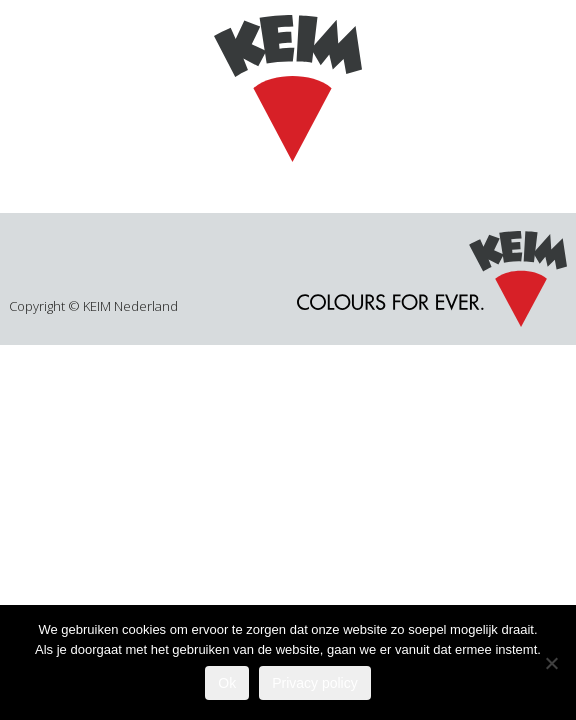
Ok (227, 683)
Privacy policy (315, 683)
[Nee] (551, 663)
